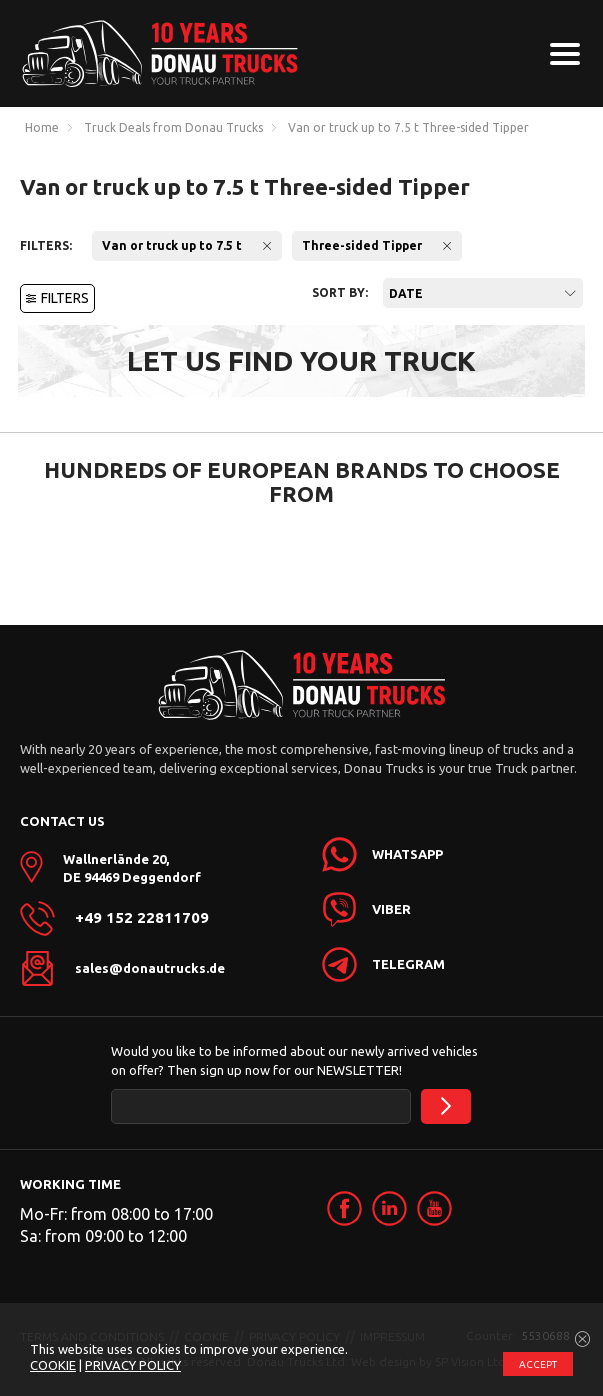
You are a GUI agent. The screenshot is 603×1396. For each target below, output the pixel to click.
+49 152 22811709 (142, 918)
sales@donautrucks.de (150, 968)
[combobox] (483, 293)
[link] (344, 1208)
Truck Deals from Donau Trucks (173, 128)
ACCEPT (538, 1364)
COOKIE (53, 1365)
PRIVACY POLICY (133, 1365)
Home (42, 128)
